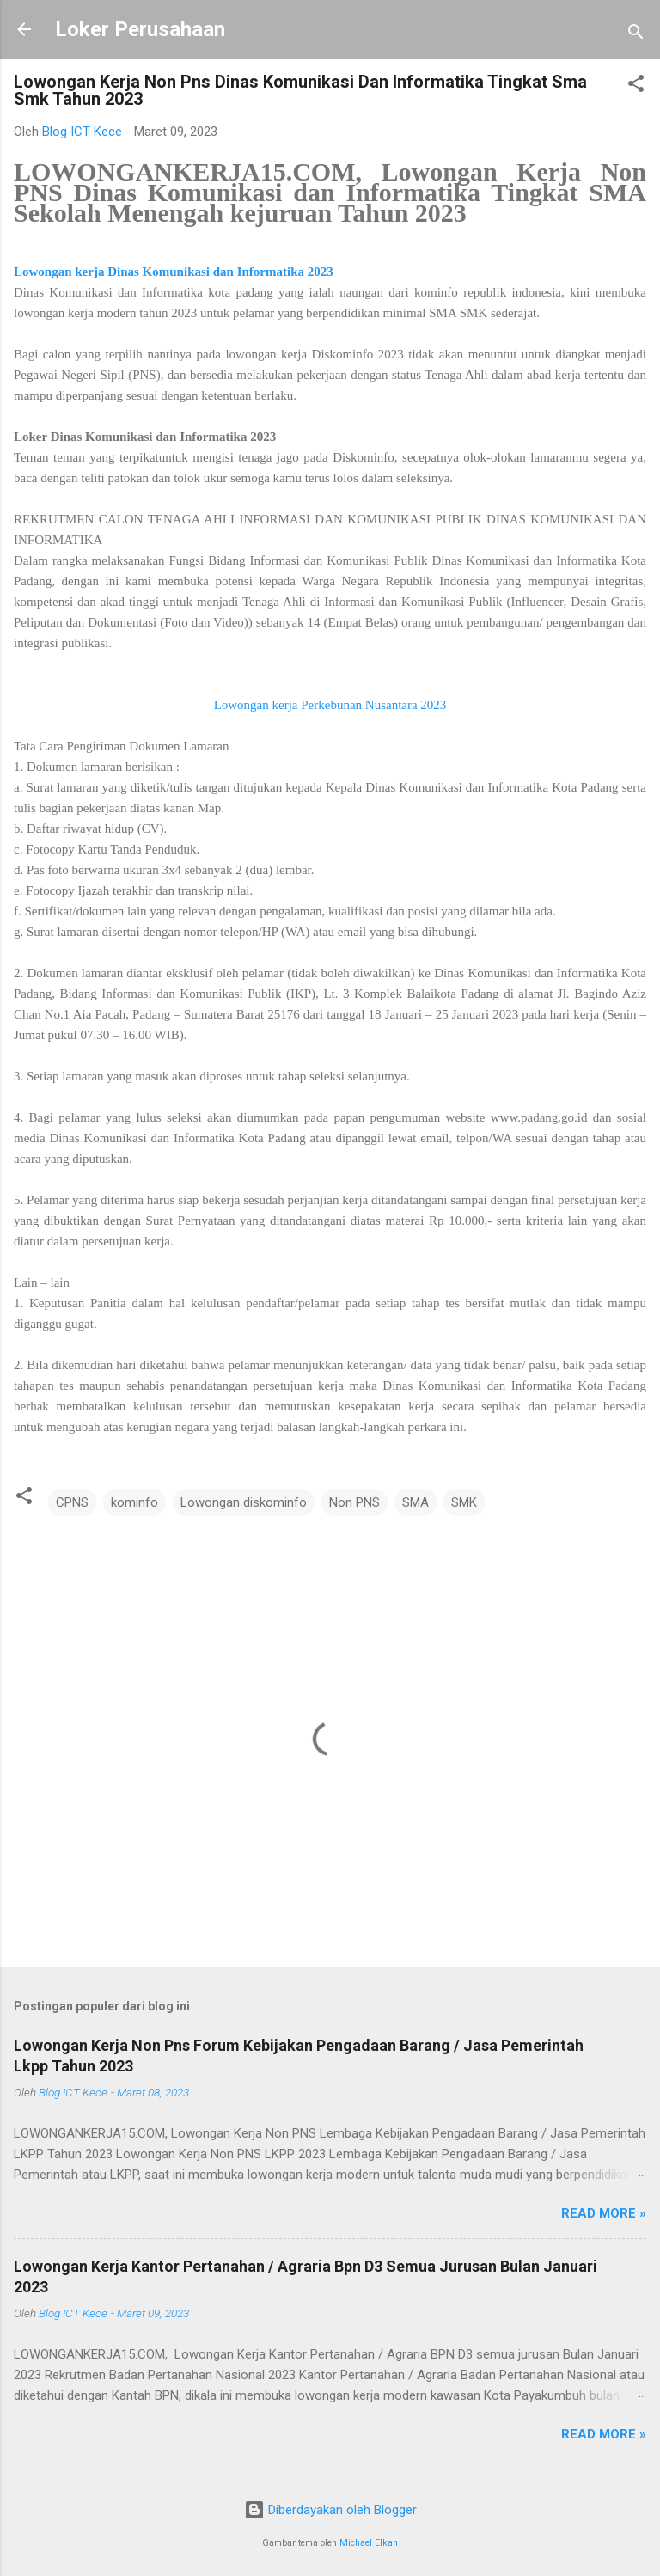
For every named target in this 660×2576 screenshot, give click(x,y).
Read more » (603, 2213)
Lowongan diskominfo (243, 1502)
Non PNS (354, 1502)
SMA (415, 1502)
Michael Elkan (368, 2542)
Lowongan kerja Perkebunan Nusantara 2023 (330, 705)
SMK (464, 1502)
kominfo (134, 1502)
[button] (636, 86)
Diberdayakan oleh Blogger (330, 2510)
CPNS (72, 1502)
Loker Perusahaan (140, 29)
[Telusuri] (636, 35)
